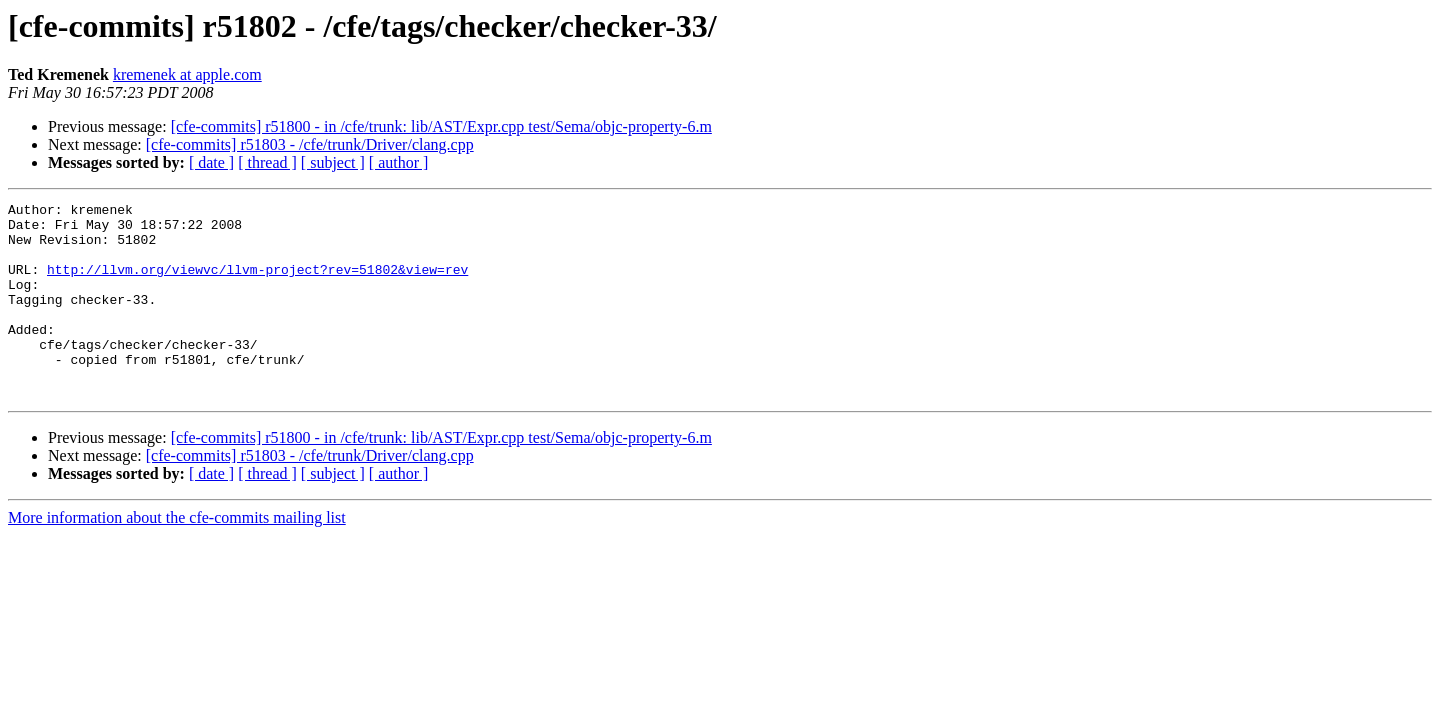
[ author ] (399, 162)
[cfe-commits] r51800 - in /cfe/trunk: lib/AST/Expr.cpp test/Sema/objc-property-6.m (441, 126)
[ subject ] (333, 162)
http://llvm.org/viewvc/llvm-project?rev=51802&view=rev (257, 284)
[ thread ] (267, 162)
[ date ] (211, 162)
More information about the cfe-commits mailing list (177, 556)
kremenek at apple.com (187, 74)
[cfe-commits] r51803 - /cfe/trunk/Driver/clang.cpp (310, 144)
